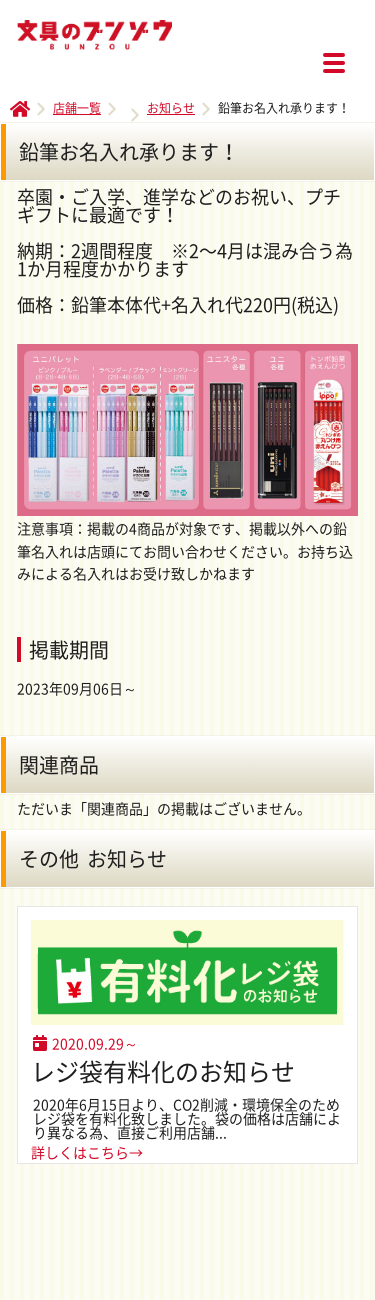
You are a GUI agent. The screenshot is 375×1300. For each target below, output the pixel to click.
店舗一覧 (77, 108)
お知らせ (171, 108)
